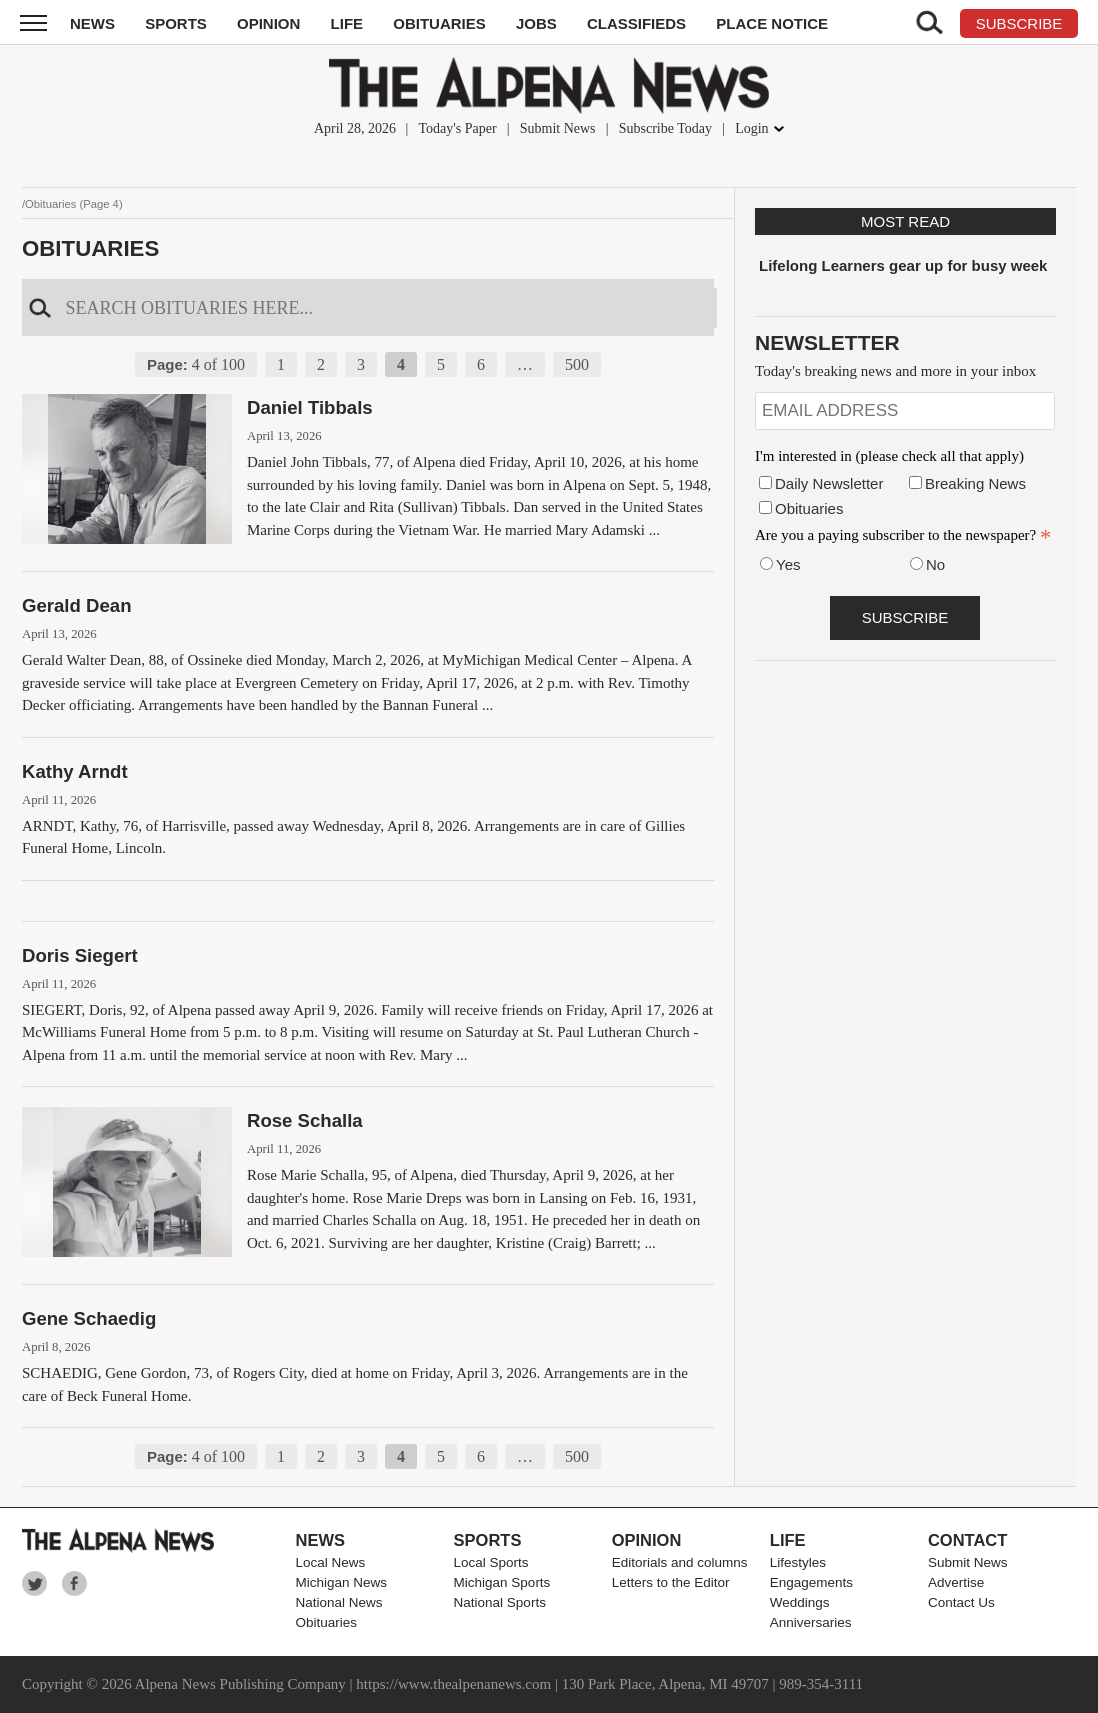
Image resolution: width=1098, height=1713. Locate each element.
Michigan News (341, 1582)
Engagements (811, 1582)
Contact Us (961, 1602)
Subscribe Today (665, 128)
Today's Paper (457, 128)
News (92, 23)
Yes (788, 564)
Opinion (268, 23)
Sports (176, 23)
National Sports (500, 1602)
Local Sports (491, 1562)
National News (338, 1602)
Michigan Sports (502, 1582)
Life (347, 23)
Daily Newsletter (829, 483)
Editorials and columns (680, 1562)
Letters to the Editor (671, 1582)
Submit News (558, 128)
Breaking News (975, 483)
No (935, 564)
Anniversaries (811, 1622)
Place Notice (772, 23)
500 (577, 364)
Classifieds (636, 23)
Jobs (536, 23)
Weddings (800, 1602)
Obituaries (439, 23)
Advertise (956, 1582)
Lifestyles (798, 1562)
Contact (967, 1540)
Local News (330, 1562)
